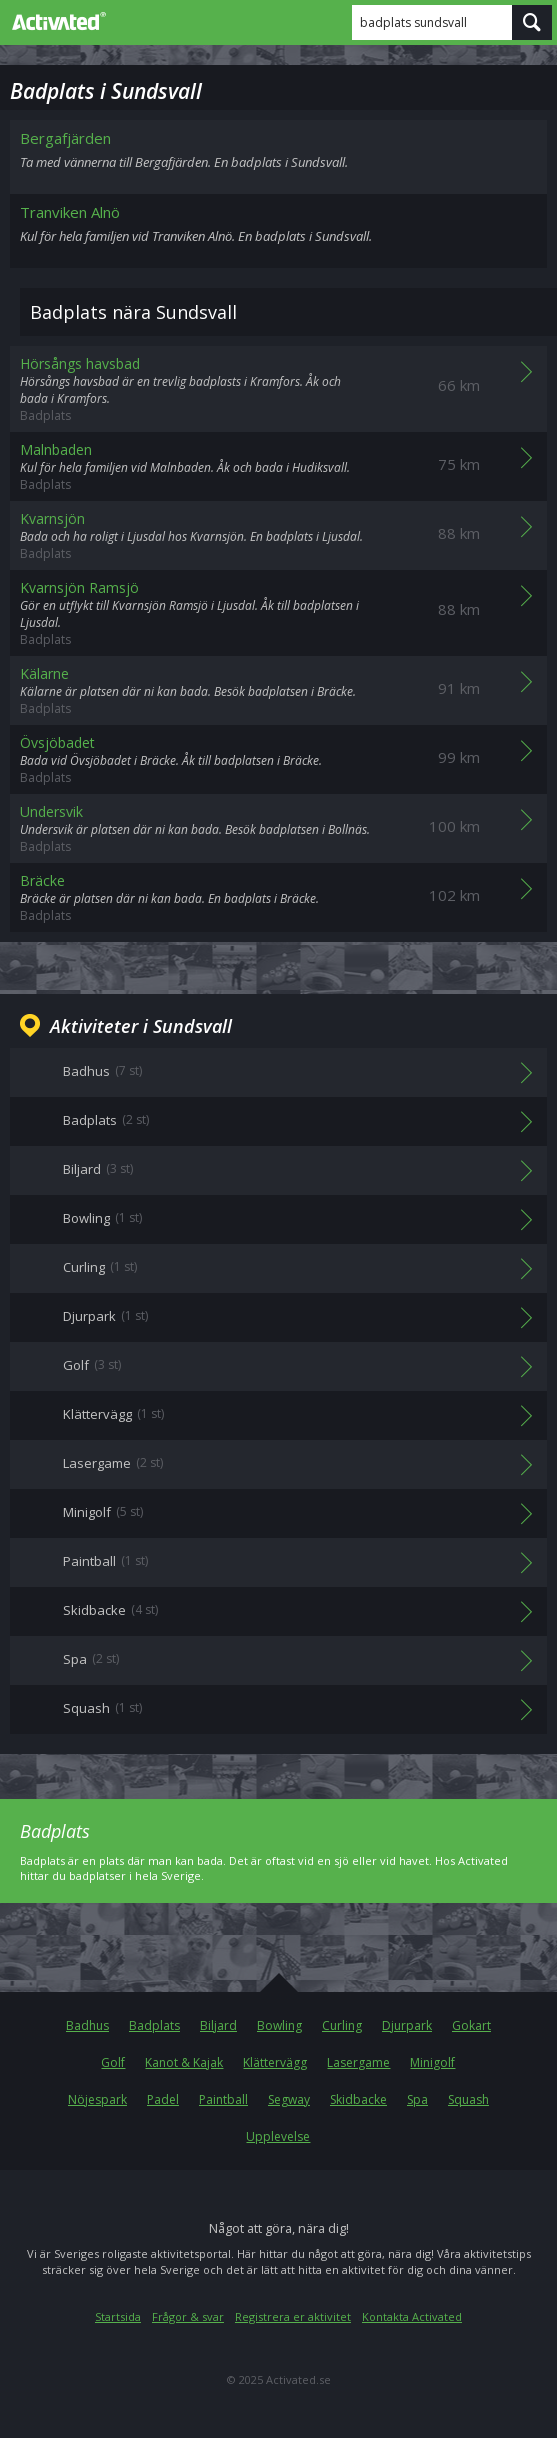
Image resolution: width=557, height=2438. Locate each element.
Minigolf (432, 2062)
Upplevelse (278, 2136)
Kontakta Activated (412, 2316)
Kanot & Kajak (184, 2062)
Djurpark (407, 2025)
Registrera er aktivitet (293, 2316)
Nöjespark (97, 2099)
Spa (417, 2099)
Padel (163, 2099)
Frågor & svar (188, 2316)
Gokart (471, 2025)
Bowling (279, 2025)
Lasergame (358, 2062)
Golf (113, 2062)
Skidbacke (358, 2099)
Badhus (87, 2025)
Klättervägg (275, 2062)
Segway (289, 2099)
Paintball (223, 2099)
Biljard (218, 2025)
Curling (342, 2025)
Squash (468, 2099)
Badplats (154, 2025)
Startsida (118, 2316)
